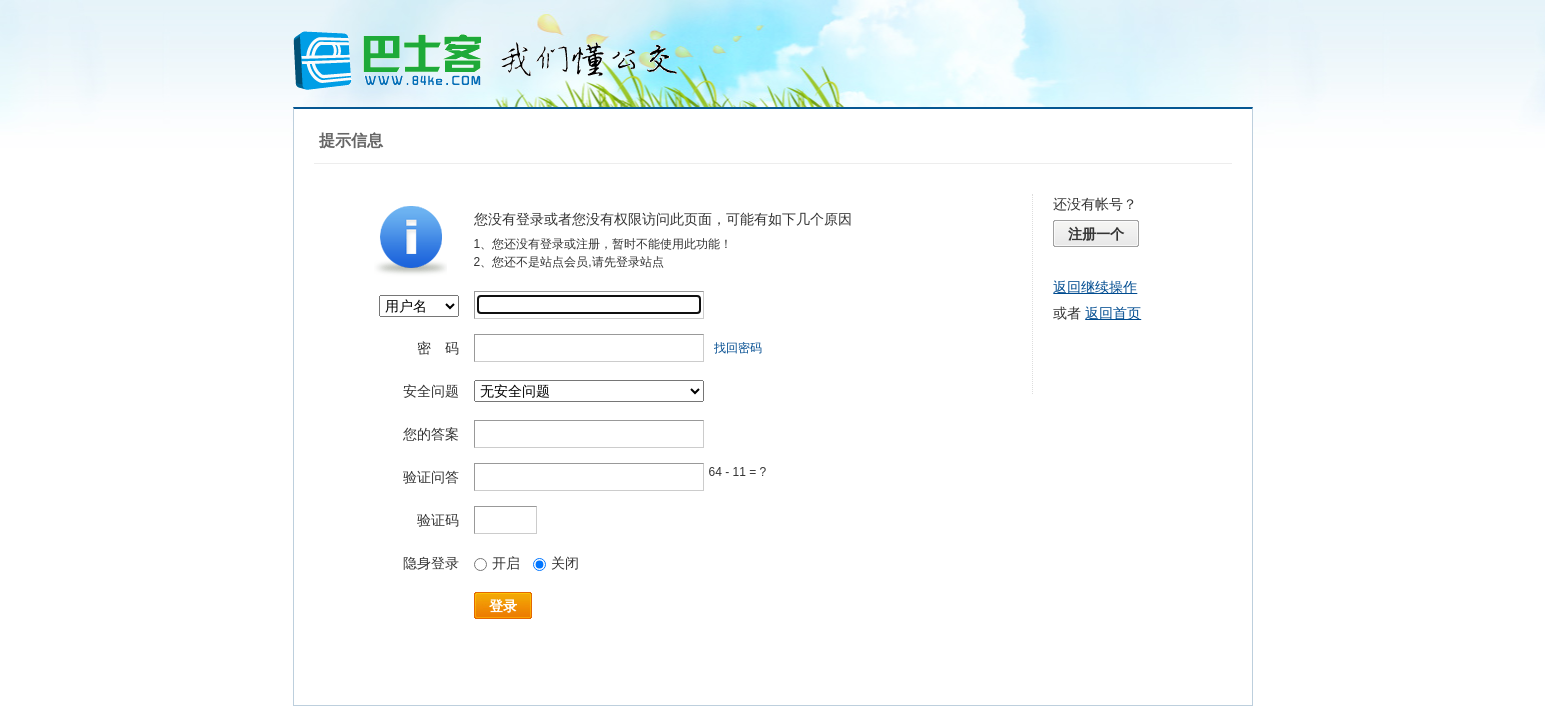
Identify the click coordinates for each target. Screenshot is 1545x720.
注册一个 (1096, 234)
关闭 (556, 563)
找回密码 (738, 348)
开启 (497, 563)
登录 (503, 606)
